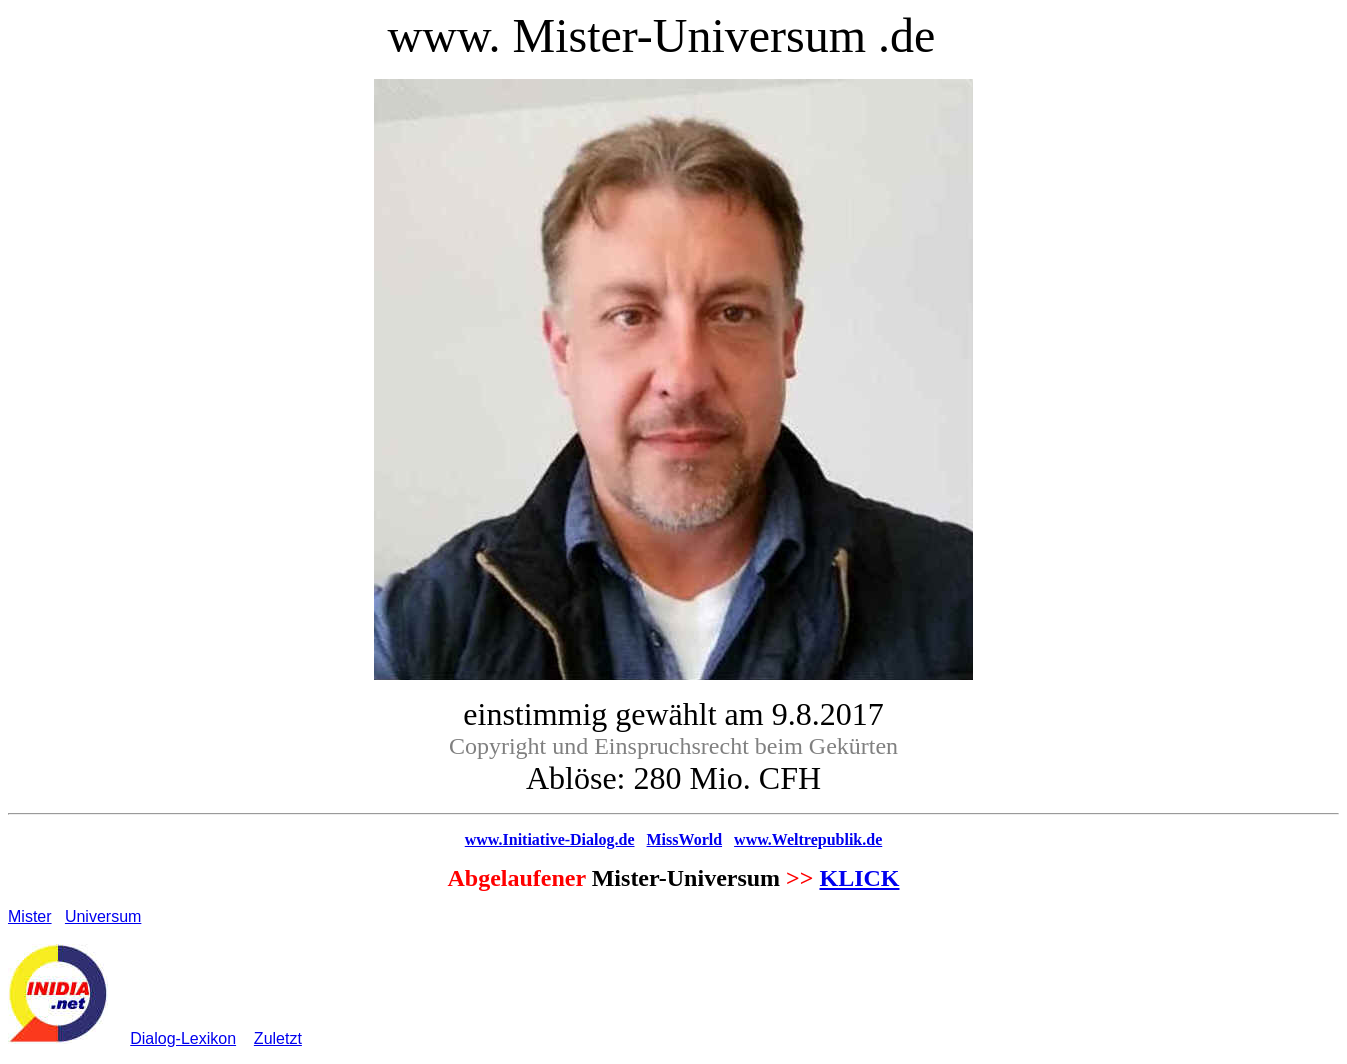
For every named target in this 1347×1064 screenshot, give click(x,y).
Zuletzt (278, 1038)
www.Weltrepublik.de (808, 839)
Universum (103, 916)
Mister (30, 916)
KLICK (859, 878)
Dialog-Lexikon (183, 1038)
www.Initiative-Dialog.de (550, 839)
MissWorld (685, 839)
